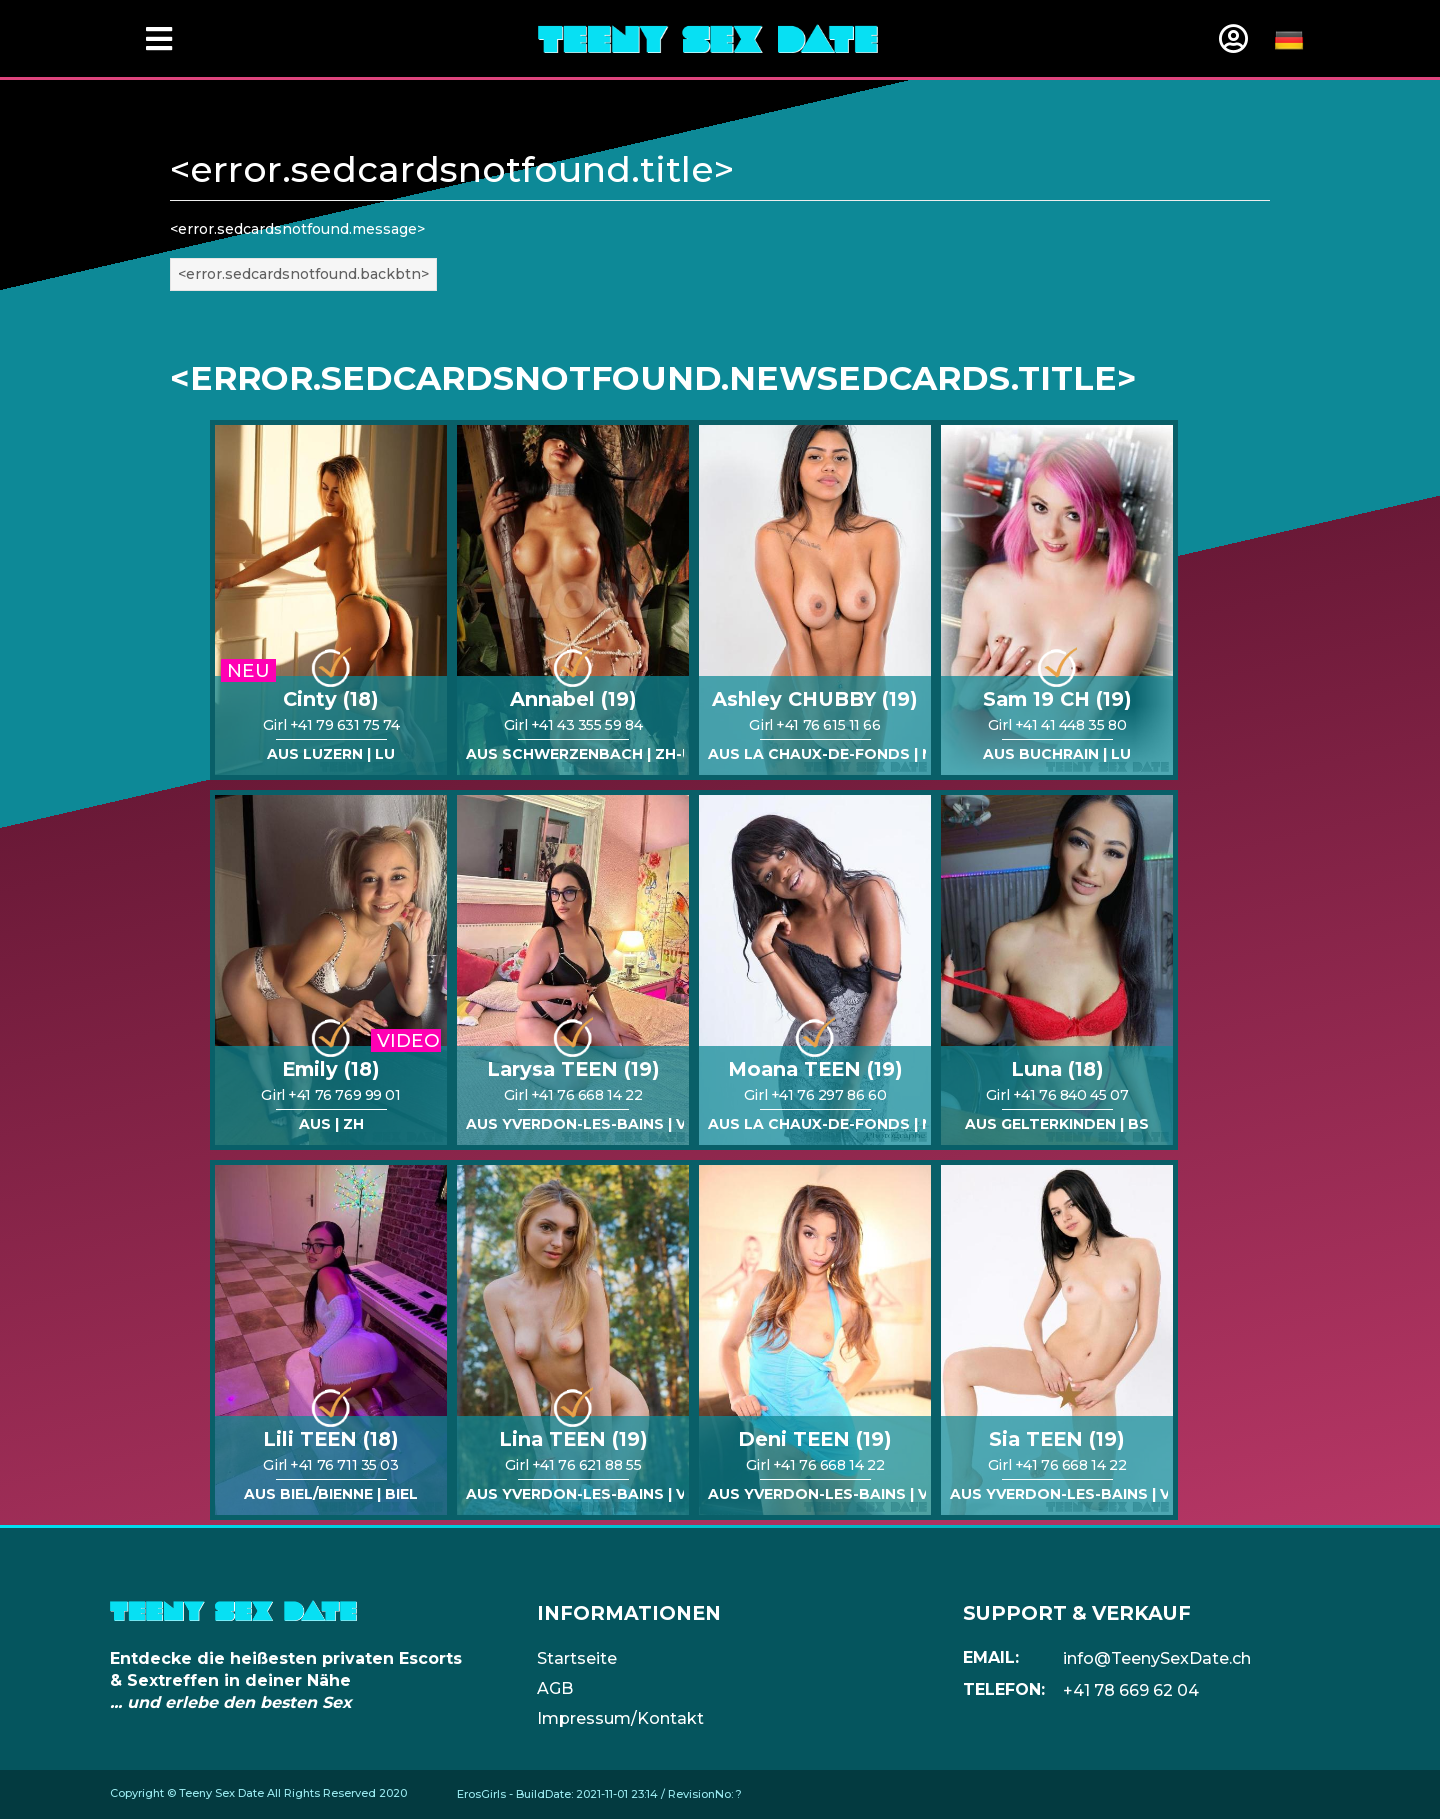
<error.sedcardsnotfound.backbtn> (303, 274)
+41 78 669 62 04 (1131, 1690)
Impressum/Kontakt (620, 1718)
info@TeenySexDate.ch (1157, 1658)
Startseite (577, 1658)
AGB (555, 1688)
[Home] (708, 38)
